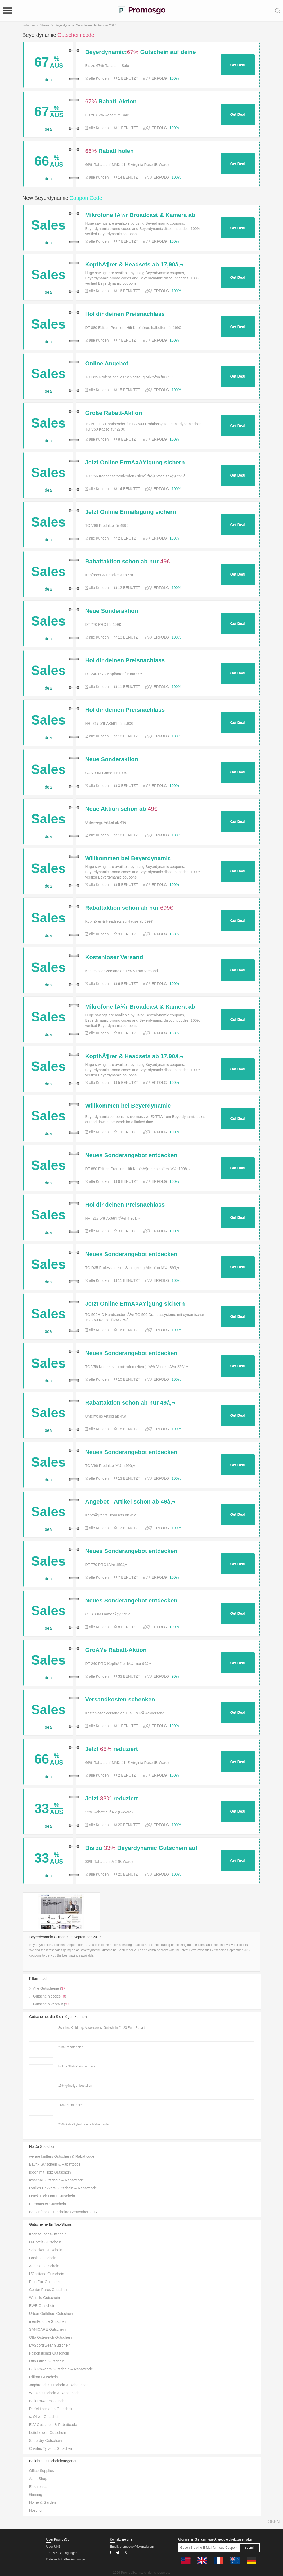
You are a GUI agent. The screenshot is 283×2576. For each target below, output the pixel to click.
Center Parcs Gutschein (49, 2290)
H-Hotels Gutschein (45, 2242)
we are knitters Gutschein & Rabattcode (62, 2156)
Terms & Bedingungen (62, 2553)
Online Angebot (106, 363)
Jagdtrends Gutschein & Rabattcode (59, 2385)
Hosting (35, 2510)
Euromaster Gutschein (47, 2204)
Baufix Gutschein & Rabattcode (55, 2164)
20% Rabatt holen (70, 2047)
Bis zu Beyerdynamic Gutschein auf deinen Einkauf (141, 1848)
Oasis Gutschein (42, 2258)
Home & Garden (42, 2502)
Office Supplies (41, 2471)
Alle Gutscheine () (50, 1988)
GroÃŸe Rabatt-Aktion (116, 1650)
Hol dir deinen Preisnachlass (125, 314)
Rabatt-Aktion (111, 102)
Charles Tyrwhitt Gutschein (51, 2448)
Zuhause (29, 25)
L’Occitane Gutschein (46, 2274)
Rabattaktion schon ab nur (127, 561)
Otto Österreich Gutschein (50, 2337)
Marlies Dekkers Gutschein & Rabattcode (63, 2188)
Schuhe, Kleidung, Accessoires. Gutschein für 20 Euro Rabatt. (102, 2028)
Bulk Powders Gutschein (49, 2401)
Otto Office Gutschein (47, 2361)
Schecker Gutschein (45, 2250)
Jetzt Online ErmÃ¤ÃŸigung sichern (135, 462)
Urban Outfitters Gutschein (51, 2313)
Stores (45, 25)
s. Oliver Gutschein (44, 2417)
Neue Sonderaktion (111, 611)
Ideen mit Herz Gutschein (50, 2172)
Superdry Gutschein (45, 2440)
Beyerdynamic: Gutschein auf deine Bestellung (140, 52)
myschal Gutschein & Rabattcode (56, 2180)
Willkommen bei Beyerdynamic (128, 858)
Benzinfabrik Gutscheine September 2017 (63, 2212)
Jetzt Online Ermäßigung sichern (130, 512)
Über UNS (53, 2546)
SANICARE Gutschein (47, 2329)
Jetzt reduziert (111, 1749)
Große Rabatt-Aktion (113, 413)
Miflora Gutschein (43, 2377)
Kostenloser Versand (114, 957)
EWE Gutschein (42, 2305)
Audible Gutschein (44, 2266)
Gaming (35, 2494)
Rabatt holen (109, 151)
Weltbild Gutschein (44, 2298)
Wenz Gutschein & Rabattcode (54, 2393)
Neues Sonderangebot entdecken (131, 1155)
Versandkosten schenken (120, 1700)
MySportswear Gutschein (49, 2345)
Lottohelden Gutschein (47, 2432)
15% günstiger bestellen (75, 2086)
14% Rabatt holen (70, 2105)
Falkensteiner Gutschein (49, 2353)
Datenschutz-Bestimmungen (66, 2559)
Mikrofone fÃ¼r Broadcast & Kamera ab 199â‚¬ (140, 215)
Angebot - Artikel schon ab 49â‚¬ (130, 1502)
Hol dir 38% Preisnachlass (76, 2066)
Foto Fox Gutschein (45, 2282)
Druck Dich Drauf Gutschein (52, 2196)
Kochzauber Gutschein (48, 2234)
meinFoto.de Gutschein (48, 2321)
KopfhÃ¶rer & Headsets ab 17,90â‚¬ (134, 265)
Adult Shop (38, 2479)
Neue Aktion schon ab (121, 809)
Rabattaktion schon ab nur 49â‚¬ (130, 1403)
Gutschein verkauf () (52, 2004)
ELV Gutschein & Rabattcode (53, 2425)
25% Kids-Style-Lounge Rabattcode (83, 2124)
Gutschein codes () (49, 1996)
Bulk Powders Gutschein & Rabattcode (61, 2369)
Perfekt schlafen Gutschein (51, 2409)
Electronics (38, 2486)
